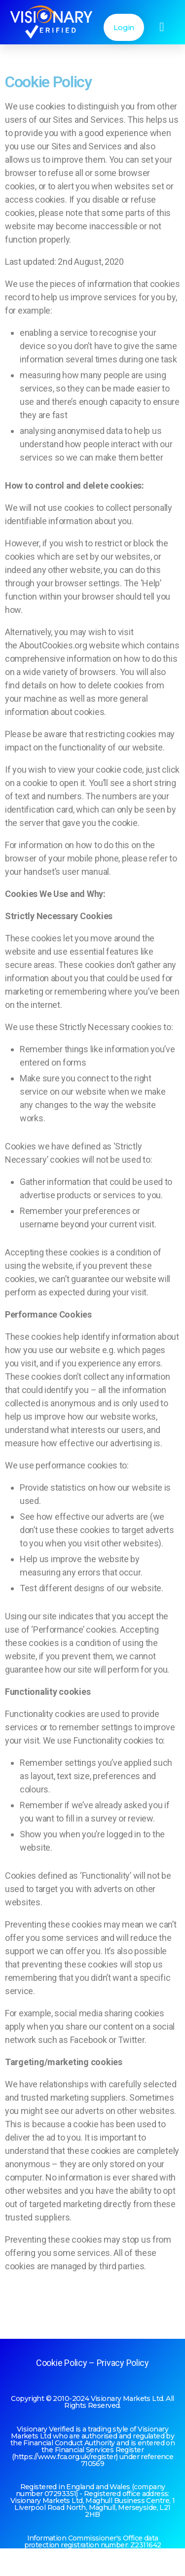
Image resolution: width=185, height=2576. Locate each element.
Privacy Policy (123, 2363)
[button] (161, 26)
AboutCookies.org (53, 645)
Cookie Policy (61, 2363)
